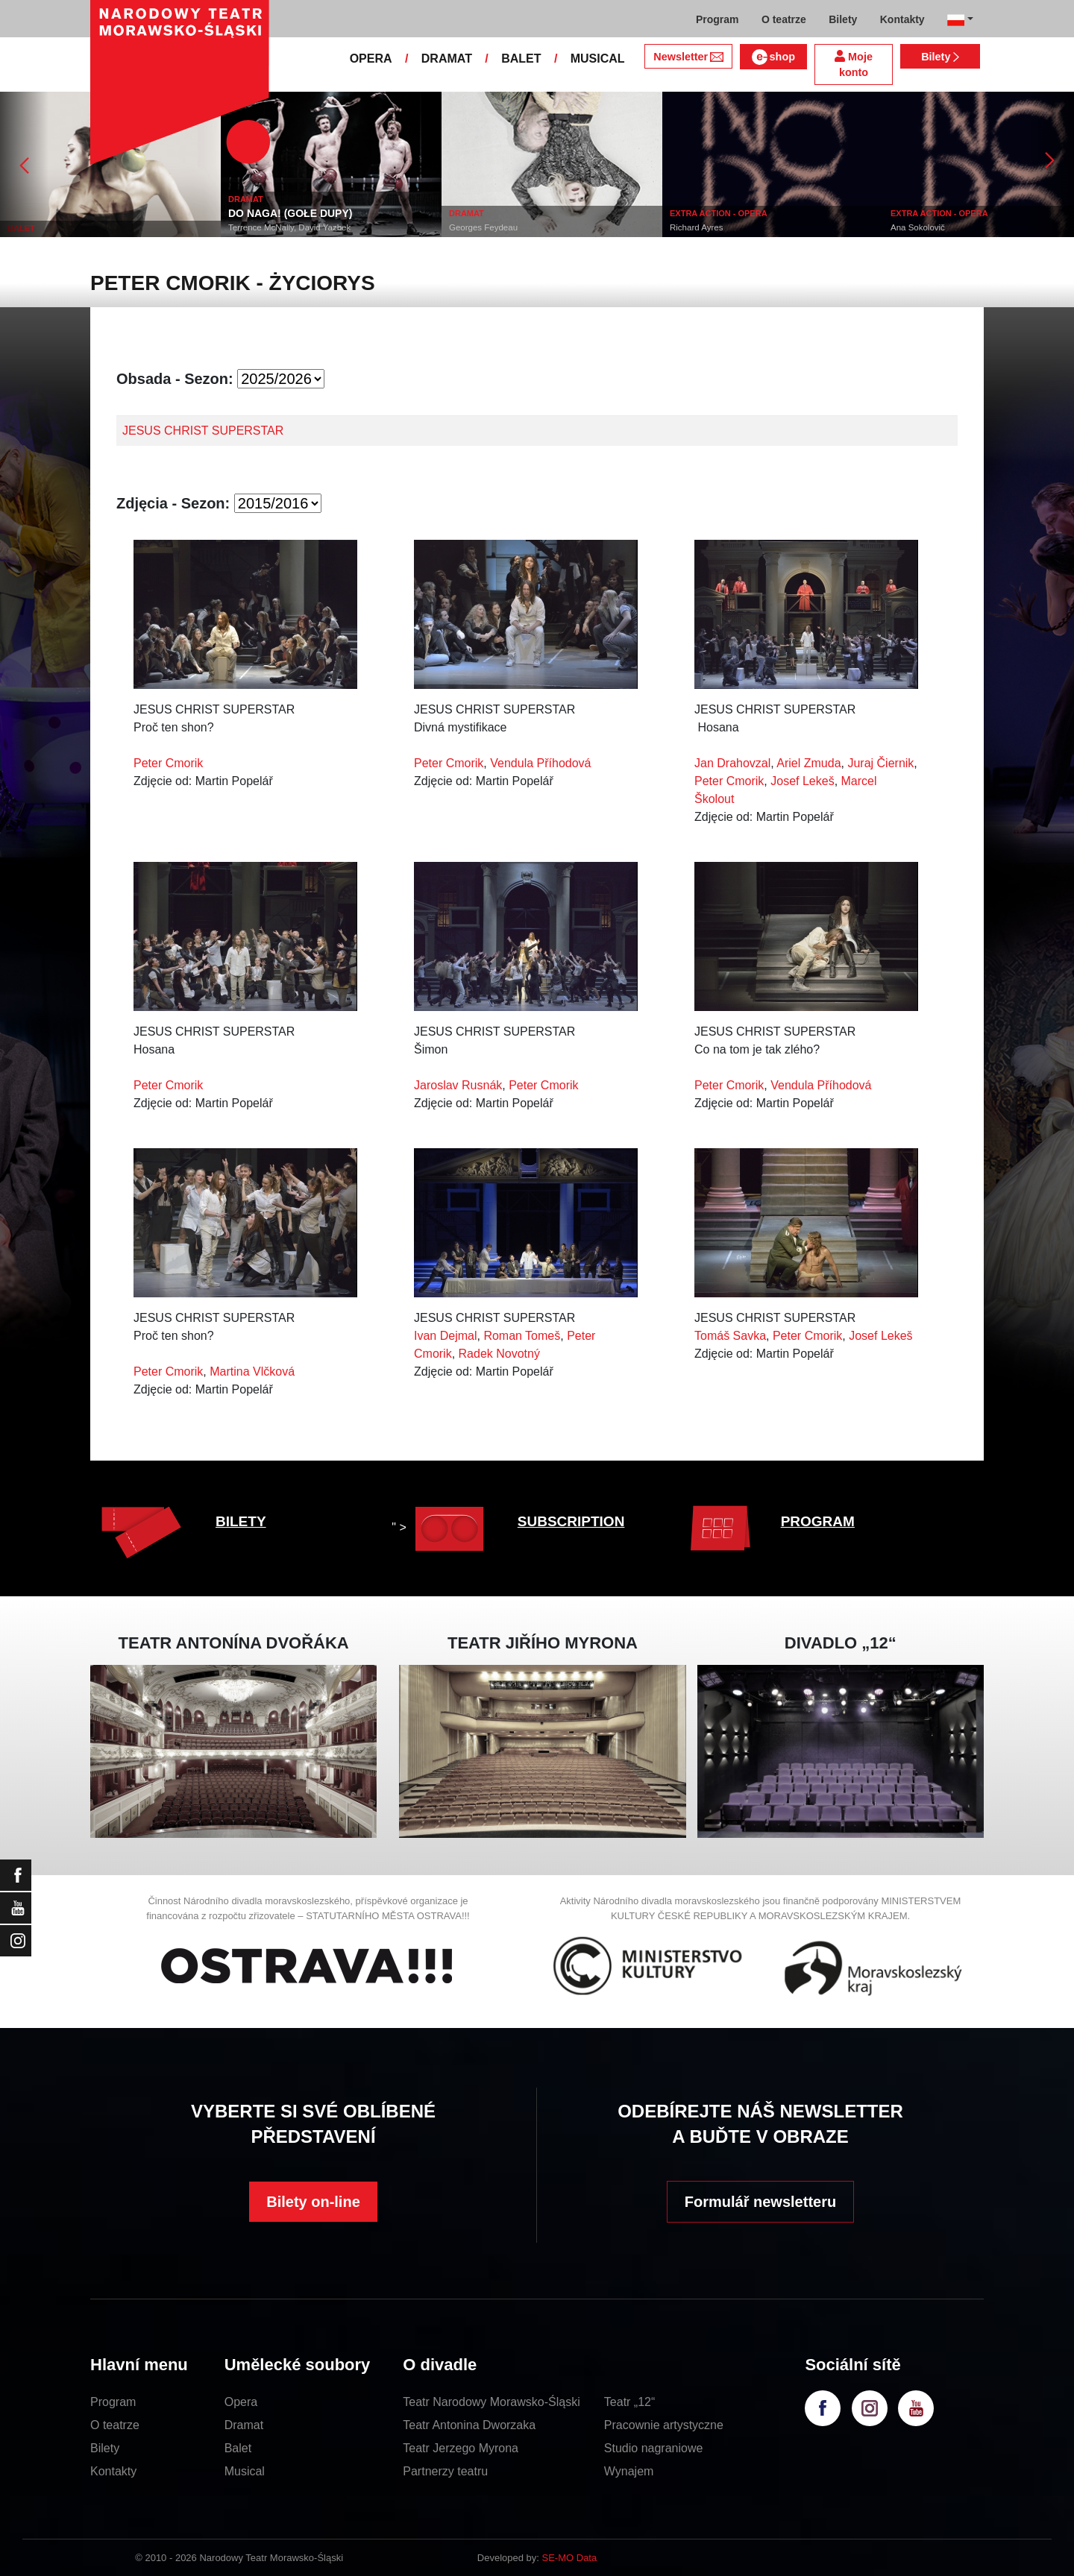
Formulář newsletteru (760, 2202)
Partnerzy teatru (445, 2471)
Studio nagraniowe (653, 2448)
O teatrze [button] (783, 19)
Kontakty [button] (902, 19)
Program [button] (717, 19)
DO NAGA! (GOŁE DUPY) (290, 213)
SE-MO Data (569, 2557)
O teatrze (114, 2425)
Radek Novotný (499, 1353)
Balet (237, 2448)
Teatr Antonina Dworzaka (469, 2425)
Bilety (940, 57)
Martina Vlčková (252, 1371)
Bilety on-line (313, 2202)
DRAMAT (446, 58)
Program (113, 2402)
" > (441, 1527)
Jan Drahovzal (732, 763)
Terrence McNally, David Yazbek (289, 227)
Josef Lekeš (802, 781)
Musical (244, 2471)
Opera (240, 2402)
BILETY (241, 1521)
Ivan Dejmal (445, 1335)
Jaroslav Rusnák (458, 1085)
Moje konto (854, 64)
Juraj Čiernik (880, 763)
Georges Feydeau (483, 227)
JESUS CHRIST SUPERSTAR (202, 430)
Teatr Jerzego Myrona (460, 2448)
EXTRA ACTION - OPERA (718, 213)
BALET (521, 58)
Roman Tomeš (521, 1335)
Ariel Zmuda (808, 763)
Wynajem (629, 2471)
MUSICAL (598, 58)
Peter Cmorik (168, 763)
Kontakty (113, 2471)
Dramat (243, 2425)
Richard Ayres (696, 227)
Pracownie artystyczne (663, 2425)
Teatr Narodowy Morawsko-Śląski (491, 2402)
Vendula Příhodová (540, 763)
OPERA (371, 58)
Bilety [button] (843, 19)
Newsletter (688, 57)
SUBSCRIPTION (571, 1521)
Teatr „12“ (629, 2402)
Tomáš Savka (730, 1335)
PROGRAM (818, 1521)
